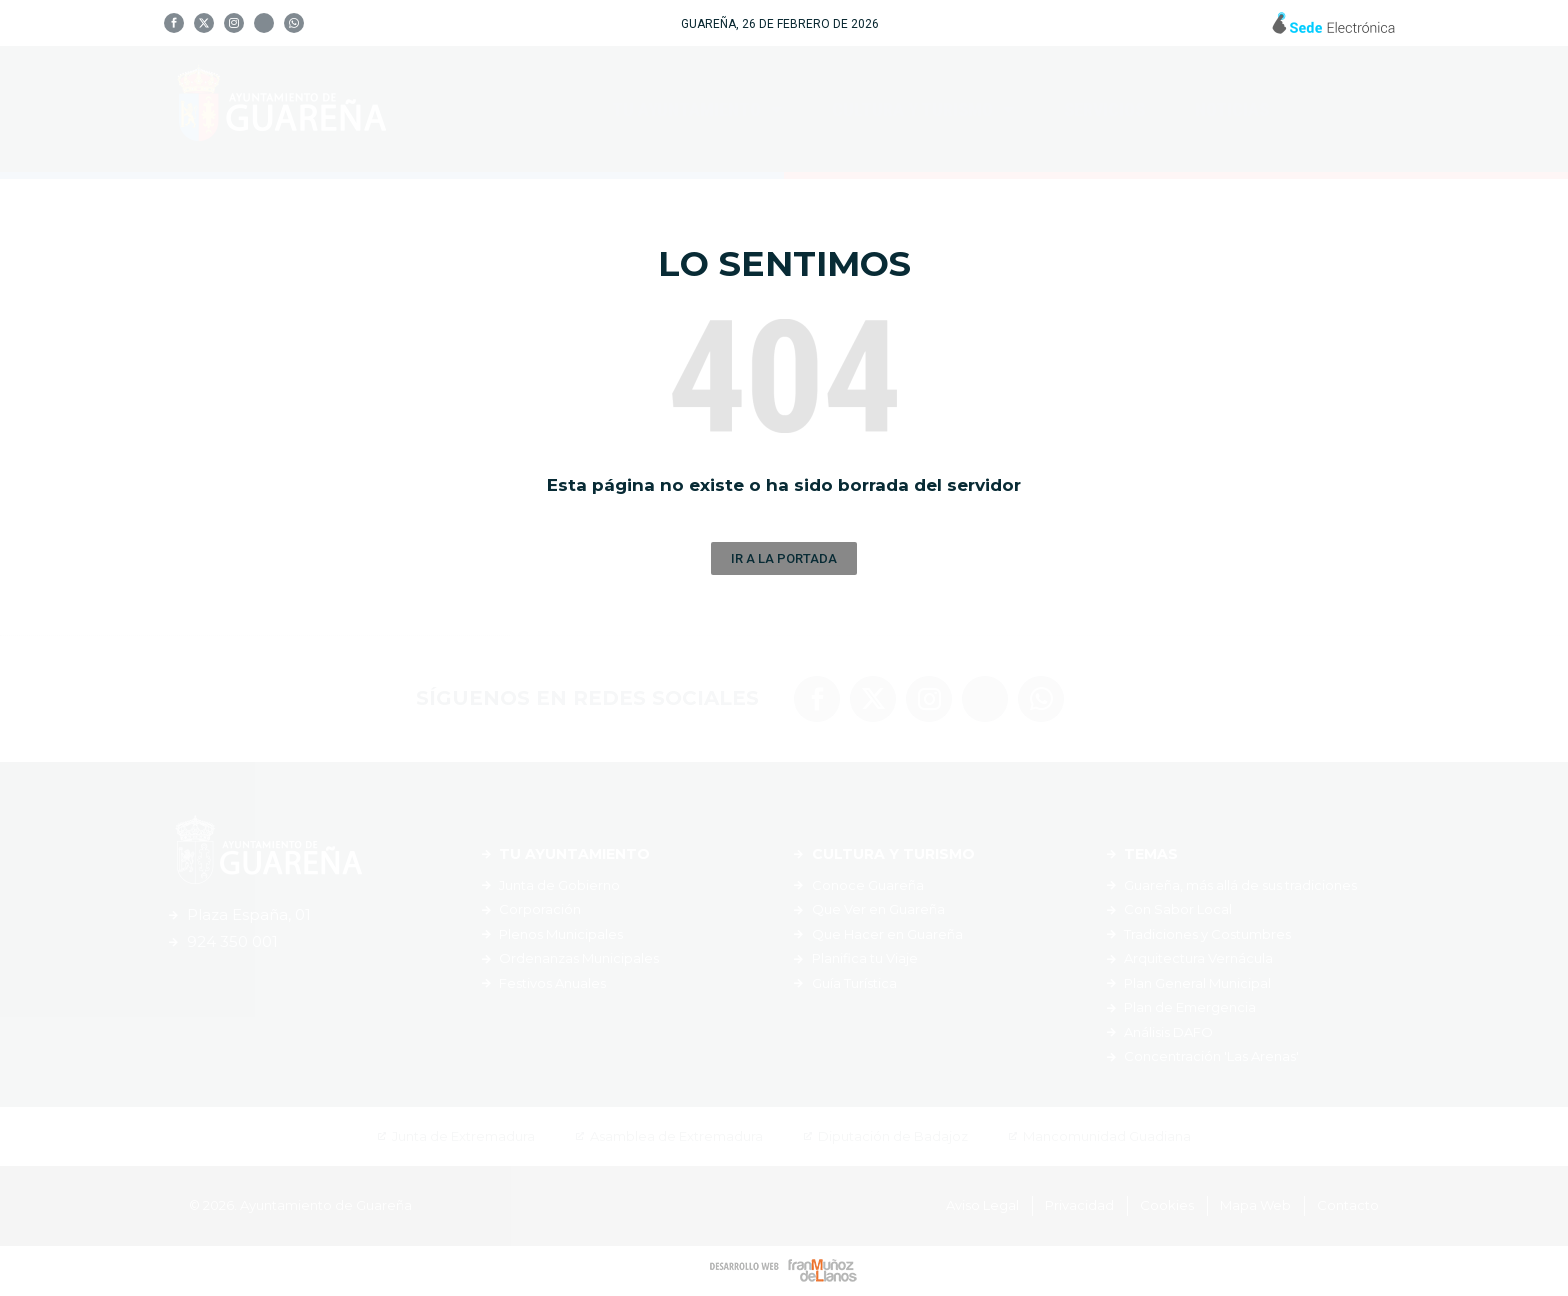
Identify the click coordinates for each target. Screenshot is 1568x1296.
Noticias (1232, 109)
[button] (784, 558)
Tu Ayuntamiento (697, 109)
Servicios (1104, 109)
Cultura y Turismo (923, 109)
